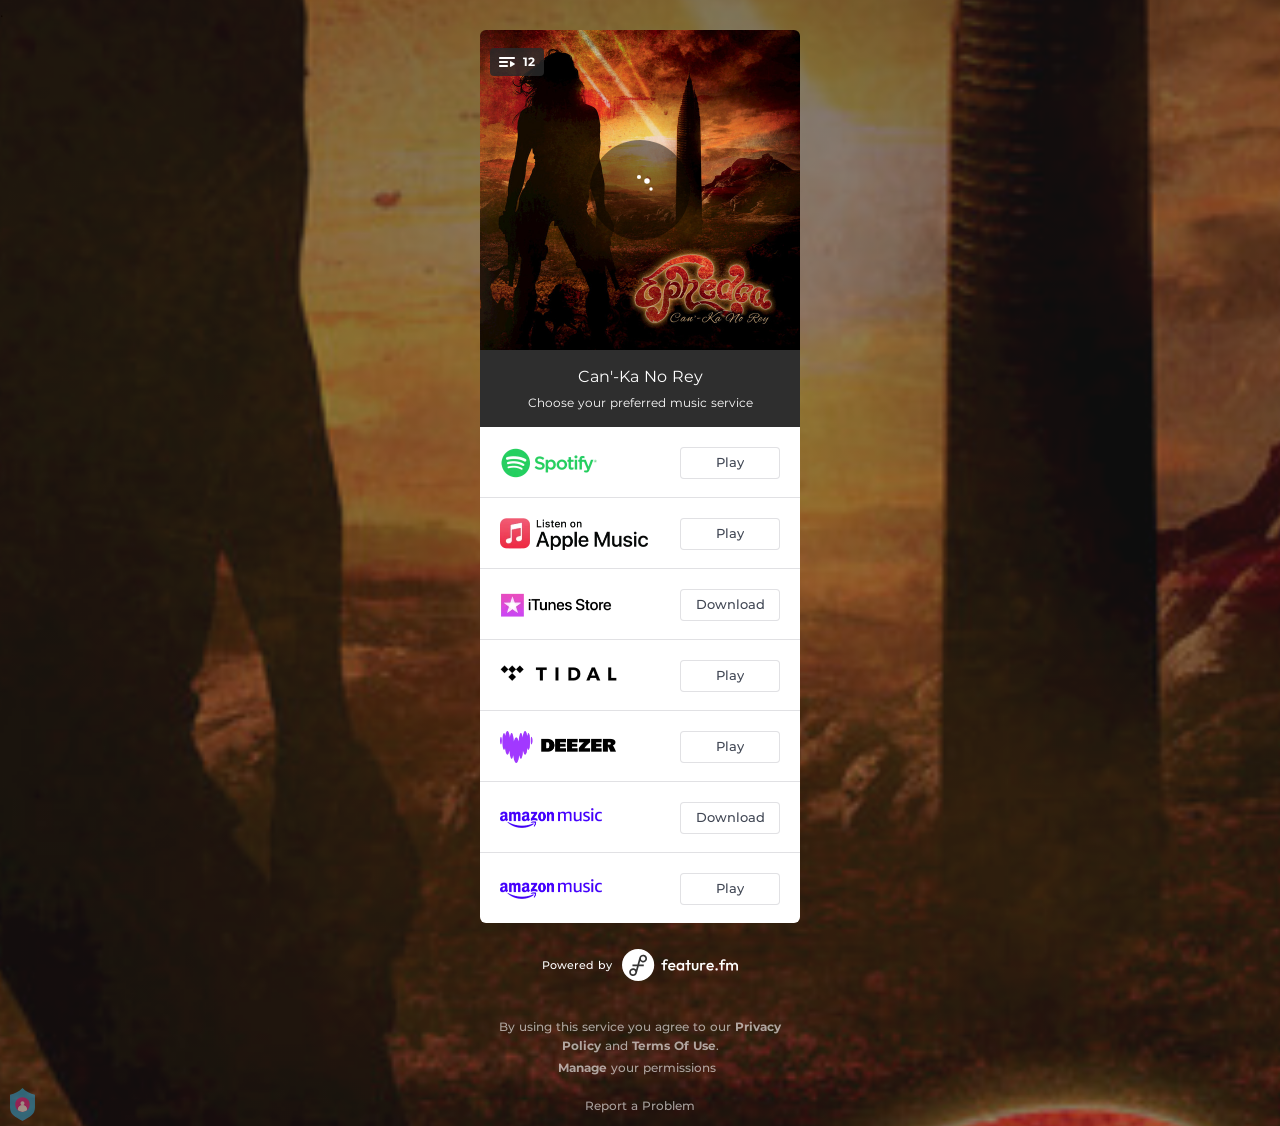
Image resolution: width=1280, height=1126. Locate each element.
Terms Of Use (674, 1045)
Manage (582, 1067)
